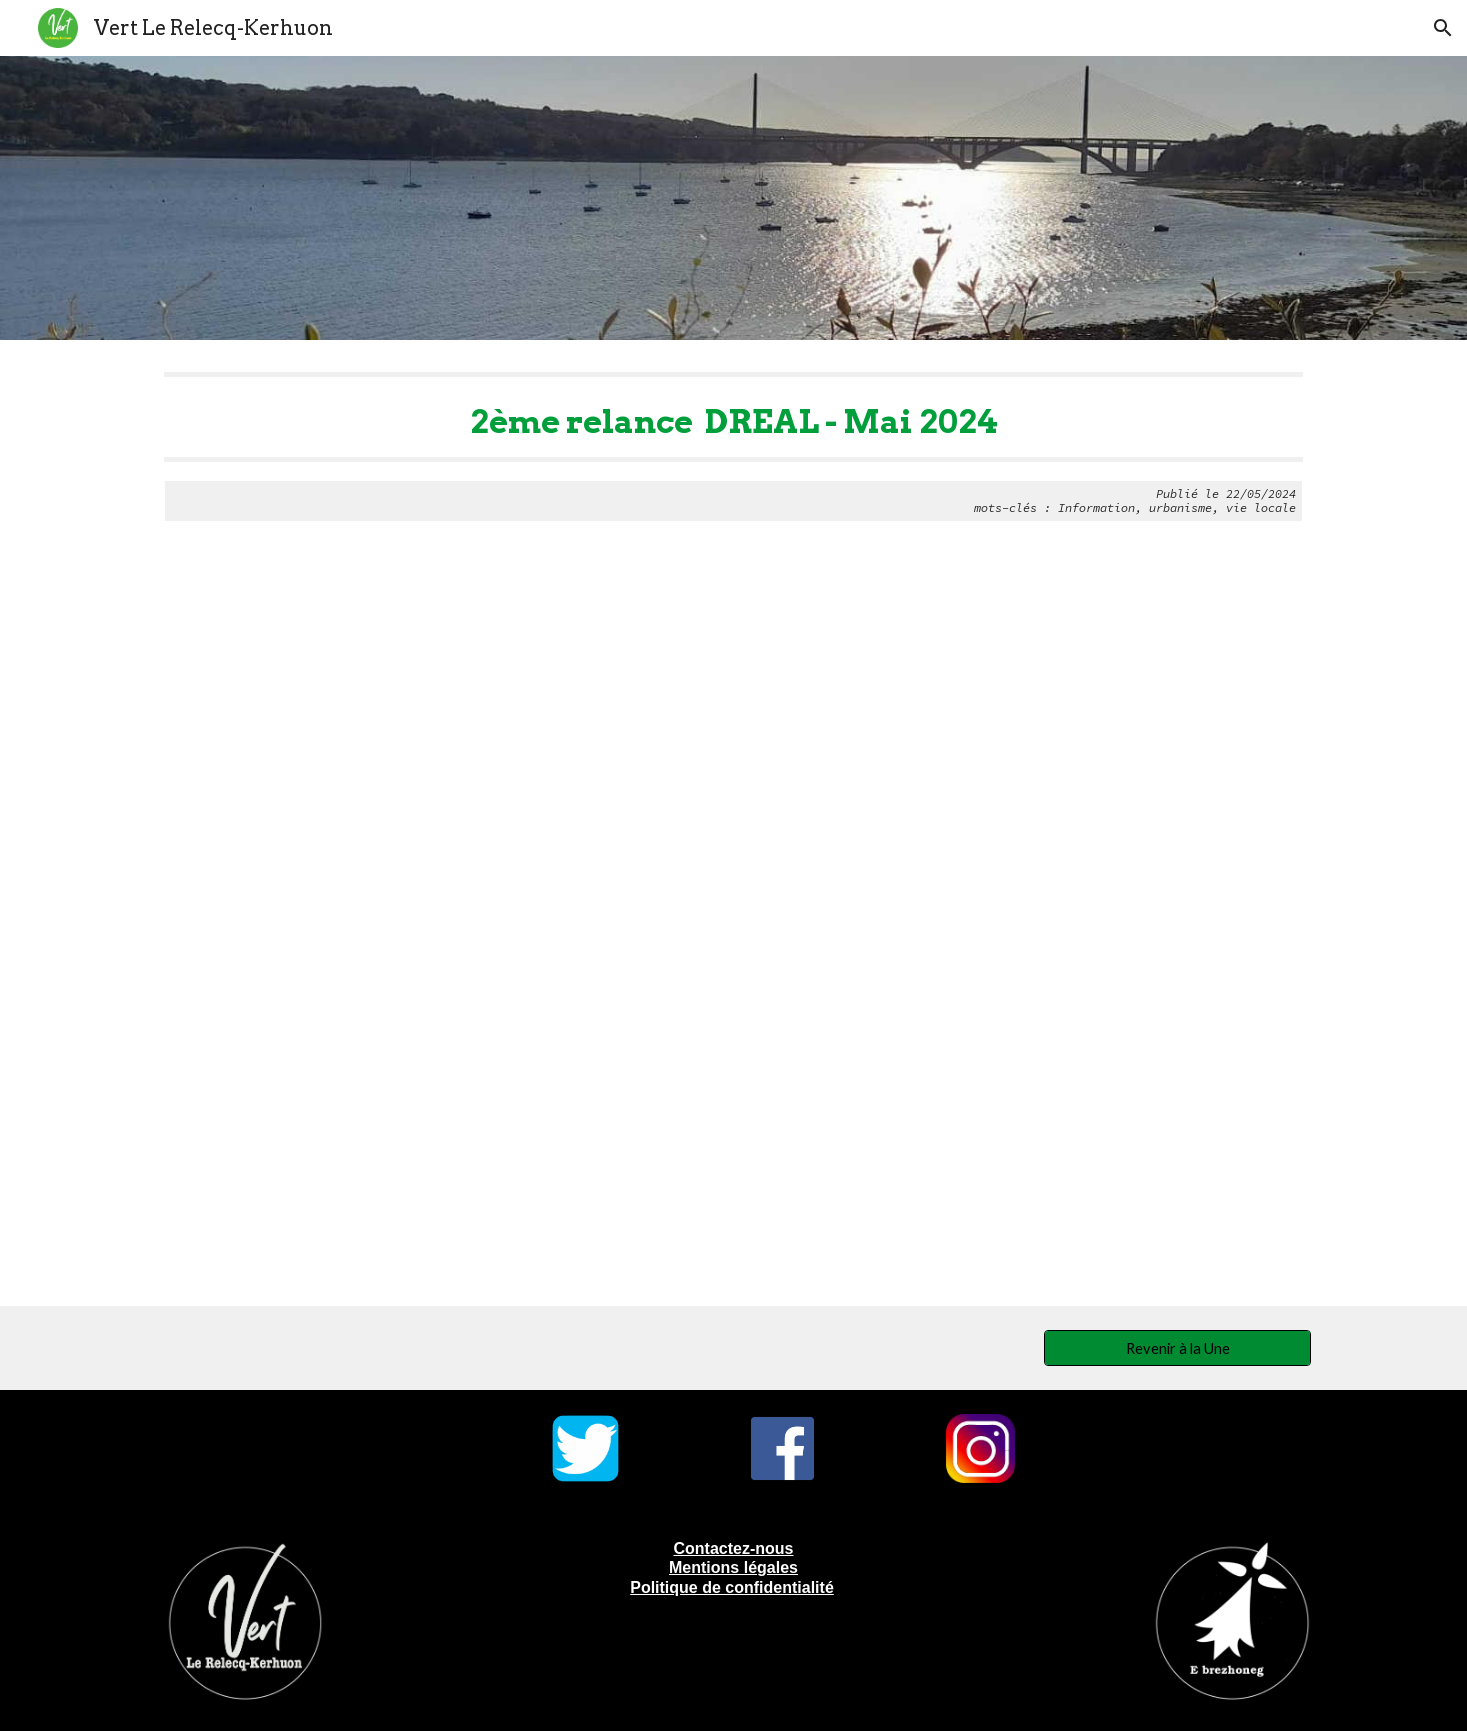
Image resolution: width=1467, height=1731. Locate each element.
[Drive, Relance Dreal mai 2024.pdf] (733, 930)
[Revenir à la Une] (1177, 1348)
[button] (1443, 28)
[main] (733, 447)
